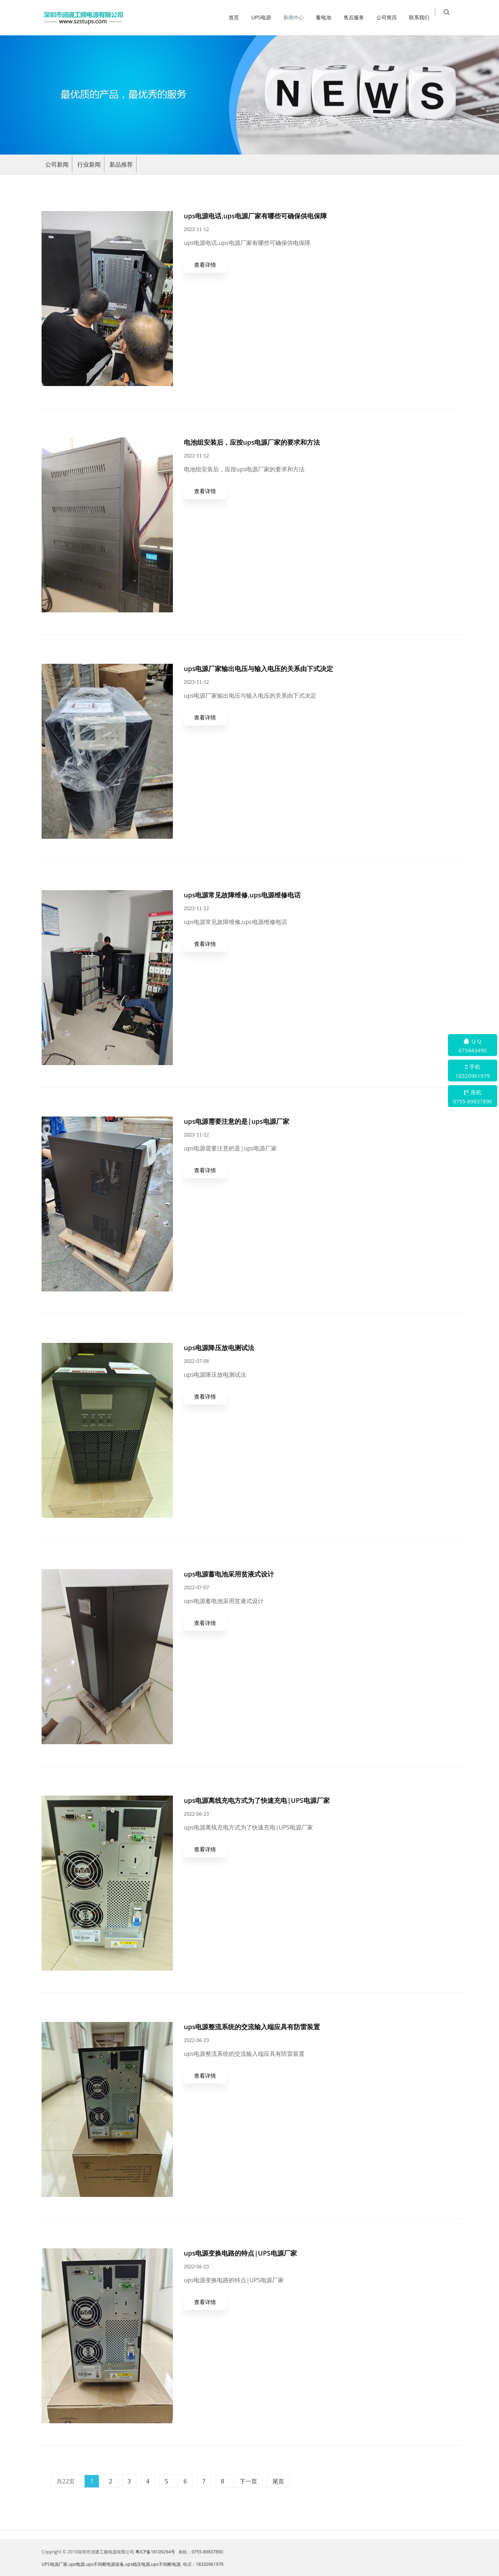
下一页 (248, 2481)
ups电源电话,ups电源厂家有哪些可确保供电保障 (255, 215)
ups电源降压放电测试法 (219, 1347)
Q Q (472, 1046)
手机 (472, 1071)
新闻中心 (297, 17)
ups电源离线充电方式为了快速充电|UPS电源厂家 (257, 1800)
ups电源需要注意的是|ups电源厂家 (236, 1121)
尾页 (278, 2481)
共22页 (66, 2481)
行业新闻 (89, 164)
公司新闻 (57, 164)
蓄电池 (327, 17)
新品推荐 (121, 164)
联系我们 (423, 17)
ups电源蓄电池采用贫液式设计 (229, 1574)
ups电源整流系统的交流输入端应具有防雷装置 (252, 2026)
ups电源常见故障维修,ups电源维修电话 (242, 895)
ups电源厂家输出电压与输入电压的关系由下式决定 (258, 668)
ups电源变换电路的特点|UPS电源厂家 (240, 2253)
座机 (472, 1097)
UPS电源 (264, 17)
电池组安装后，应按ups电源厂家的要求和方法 (252, 442)
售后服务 (357, 17)
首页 (237, 17)
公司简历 (390, 17)
